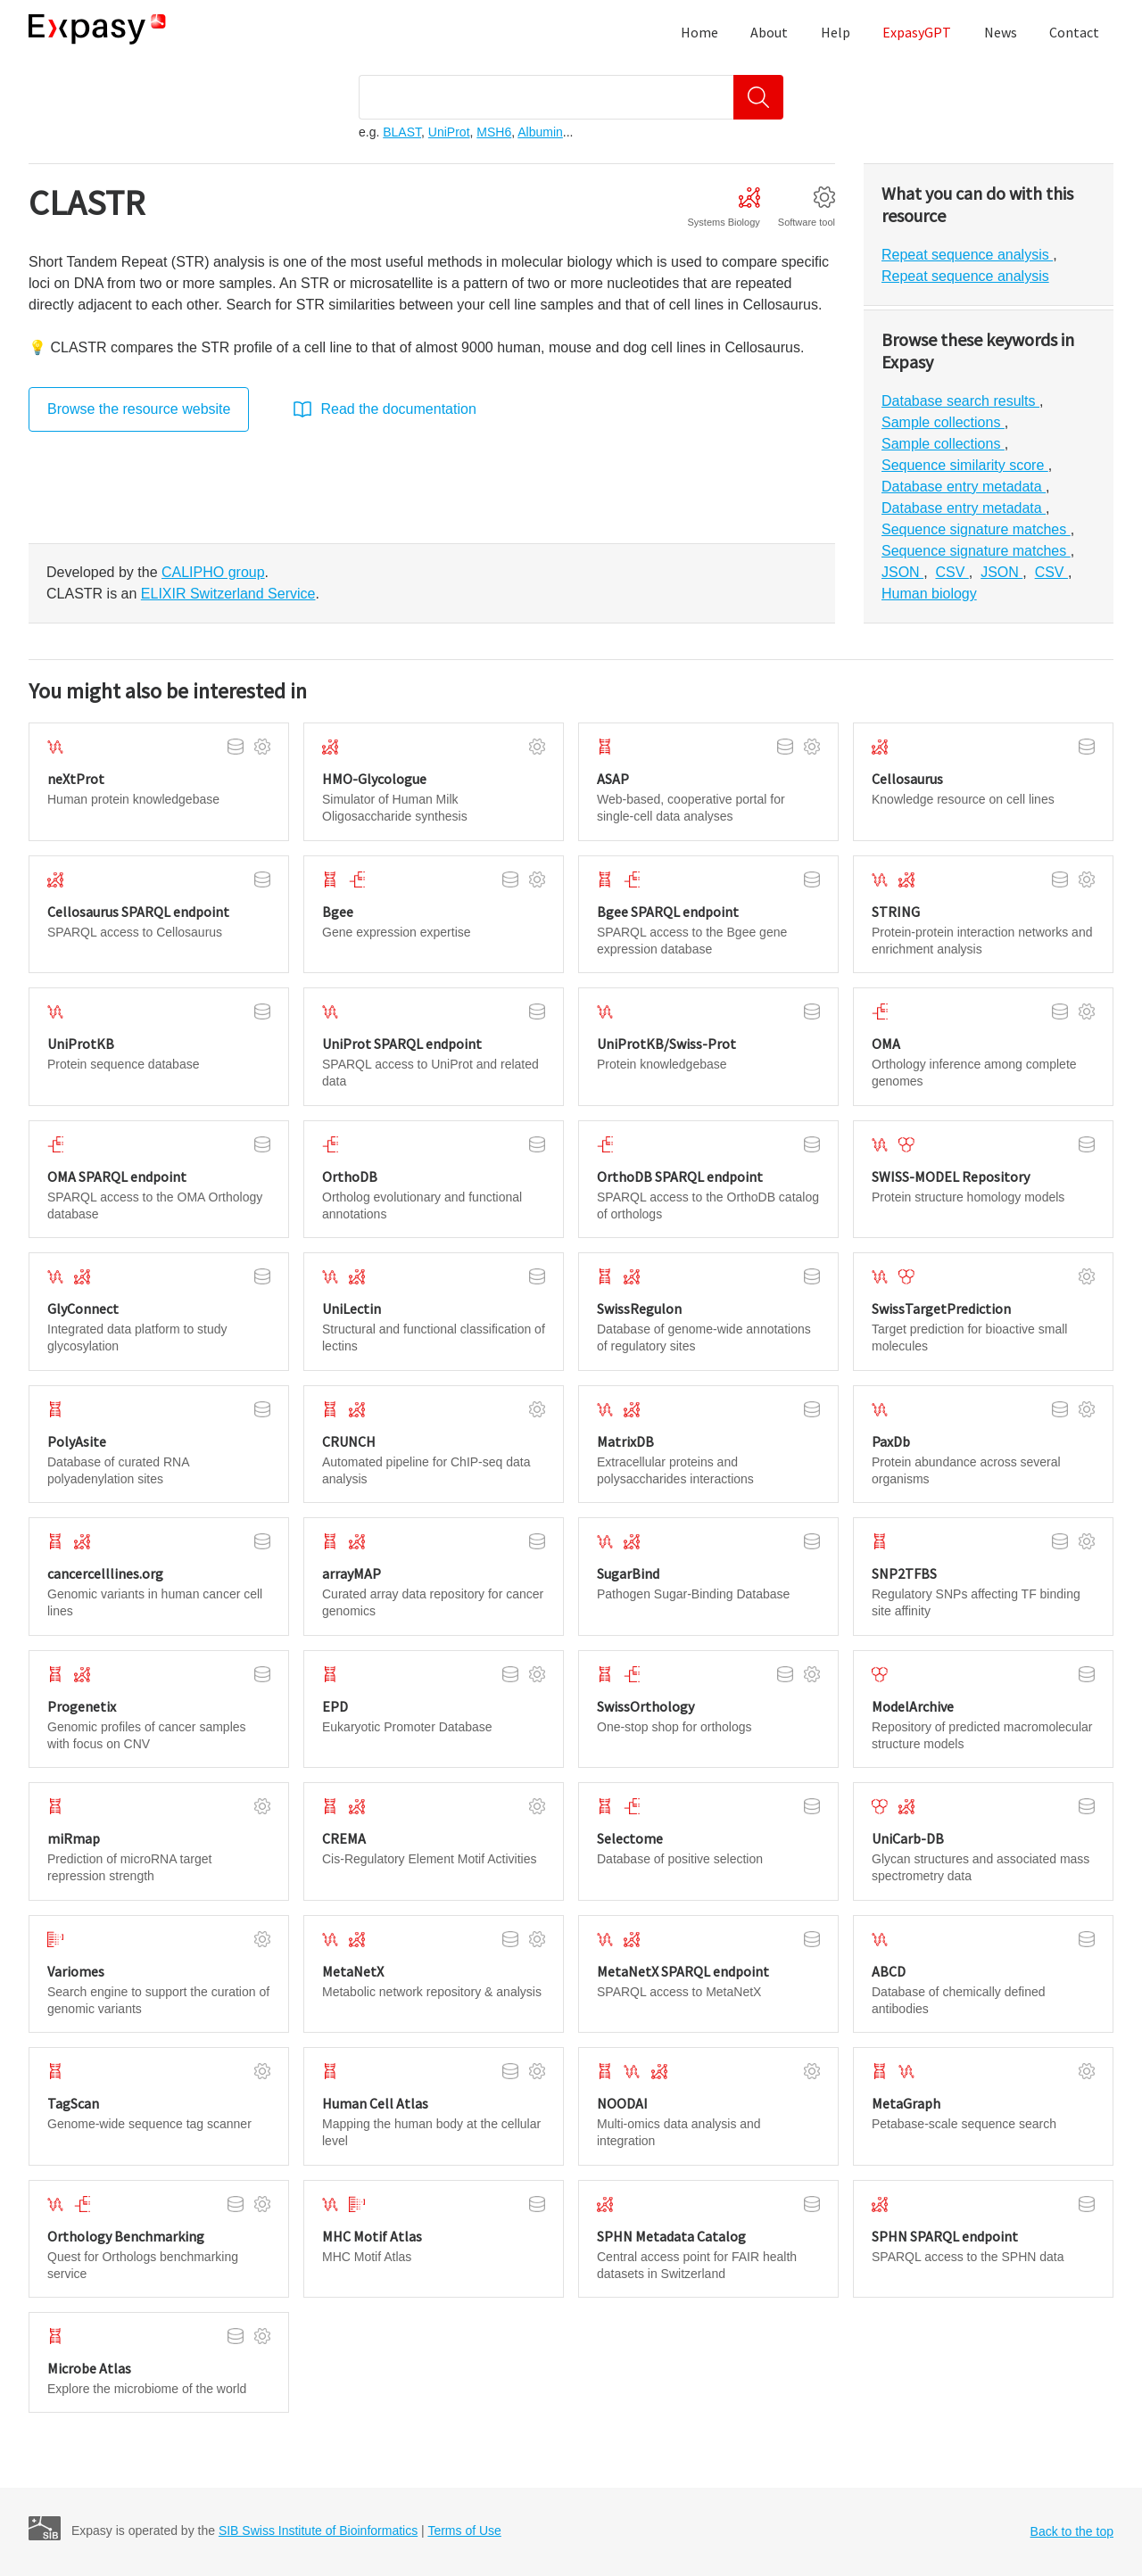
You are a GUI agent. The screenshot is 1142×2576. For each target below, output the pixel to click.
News (1000, 32)
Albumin (540, 132)
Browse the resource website (138, 409)
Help (835, 32)
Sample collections (943, 422)
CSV (951, 572)
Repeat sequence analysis (967, 254)
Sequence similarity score (964, 465)
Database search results (960, 401)
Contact (1074, 32)
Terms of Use (464, 2530)
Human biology (929, 593)
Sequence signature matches (976, 529)
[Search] (758, 97)
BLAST (402, 132)
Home (699, 32)
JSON (902, 572)
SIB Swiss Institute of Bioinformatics (318, 2530)
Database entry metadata (963, 486)
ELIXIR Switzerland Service (228, 593)
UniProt (449, 132)
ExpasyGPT (916, 32)
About (769, 32)
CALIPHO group (213, 572)
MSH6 (493, 132)
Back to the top (1071, 2531)
